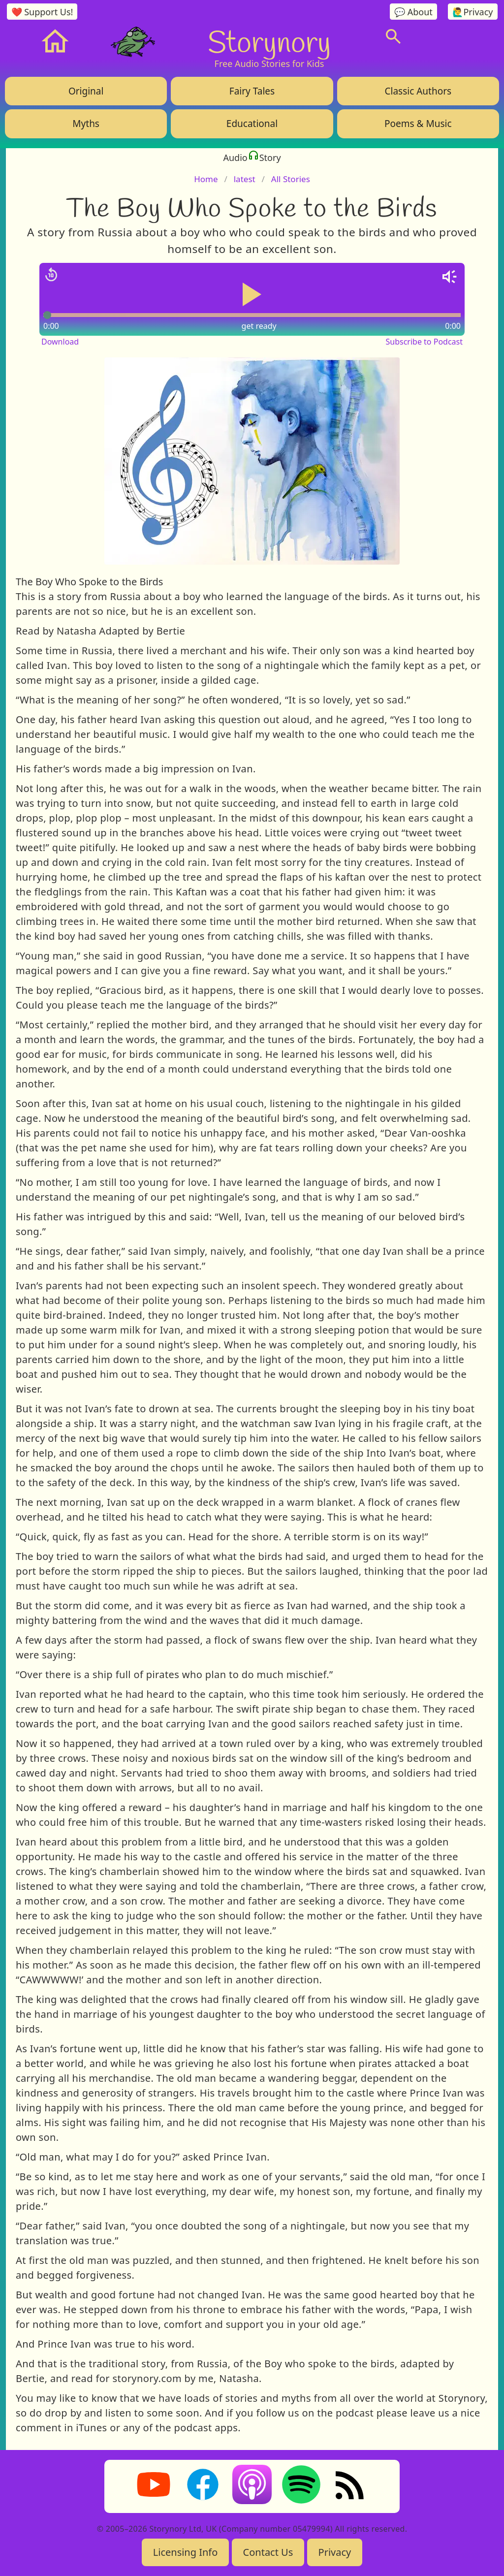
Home (206, 179)
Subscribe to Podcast (424, 341)
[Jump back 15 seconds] (51, 275)
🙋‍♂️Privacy (472, 12)
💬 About (413, 12)
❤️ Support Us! (42, 12)
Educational (252, 123)
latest (244, 179)
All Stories (290, 179)
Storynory (269, 41)
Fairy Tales (252, 91)
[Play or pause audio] (252, 294)
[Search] (393, 36)
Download (60, 341)
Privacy (334, 2552)
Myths (85, 123)
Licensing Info (185, 2552)
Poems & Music (417, 123)
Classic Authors (417, 91)
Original (85, 91)
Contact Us (268, 2552)
